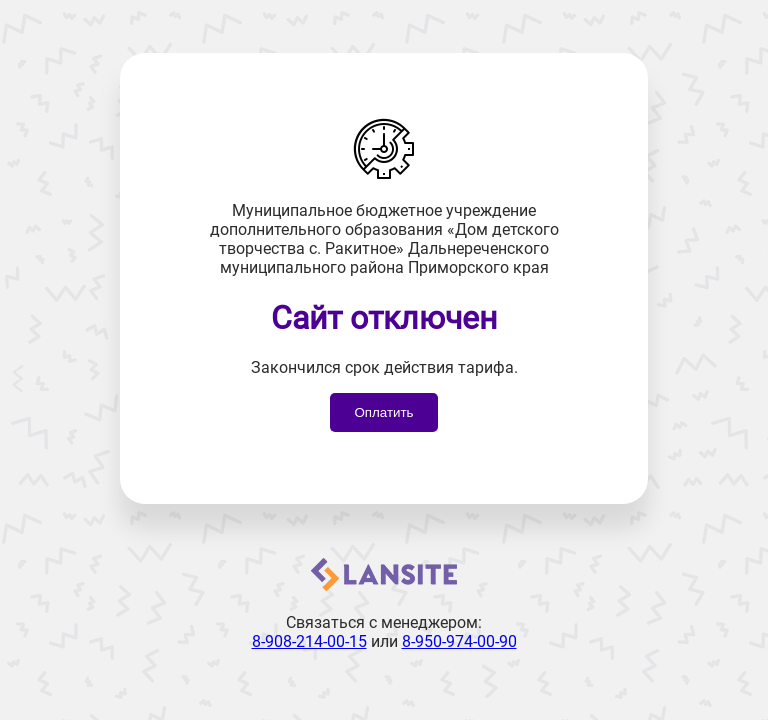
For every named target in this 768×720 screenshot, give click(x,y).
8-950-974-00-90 (459, 641)
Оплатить (383, 412)
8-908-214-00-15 (309, 641)
